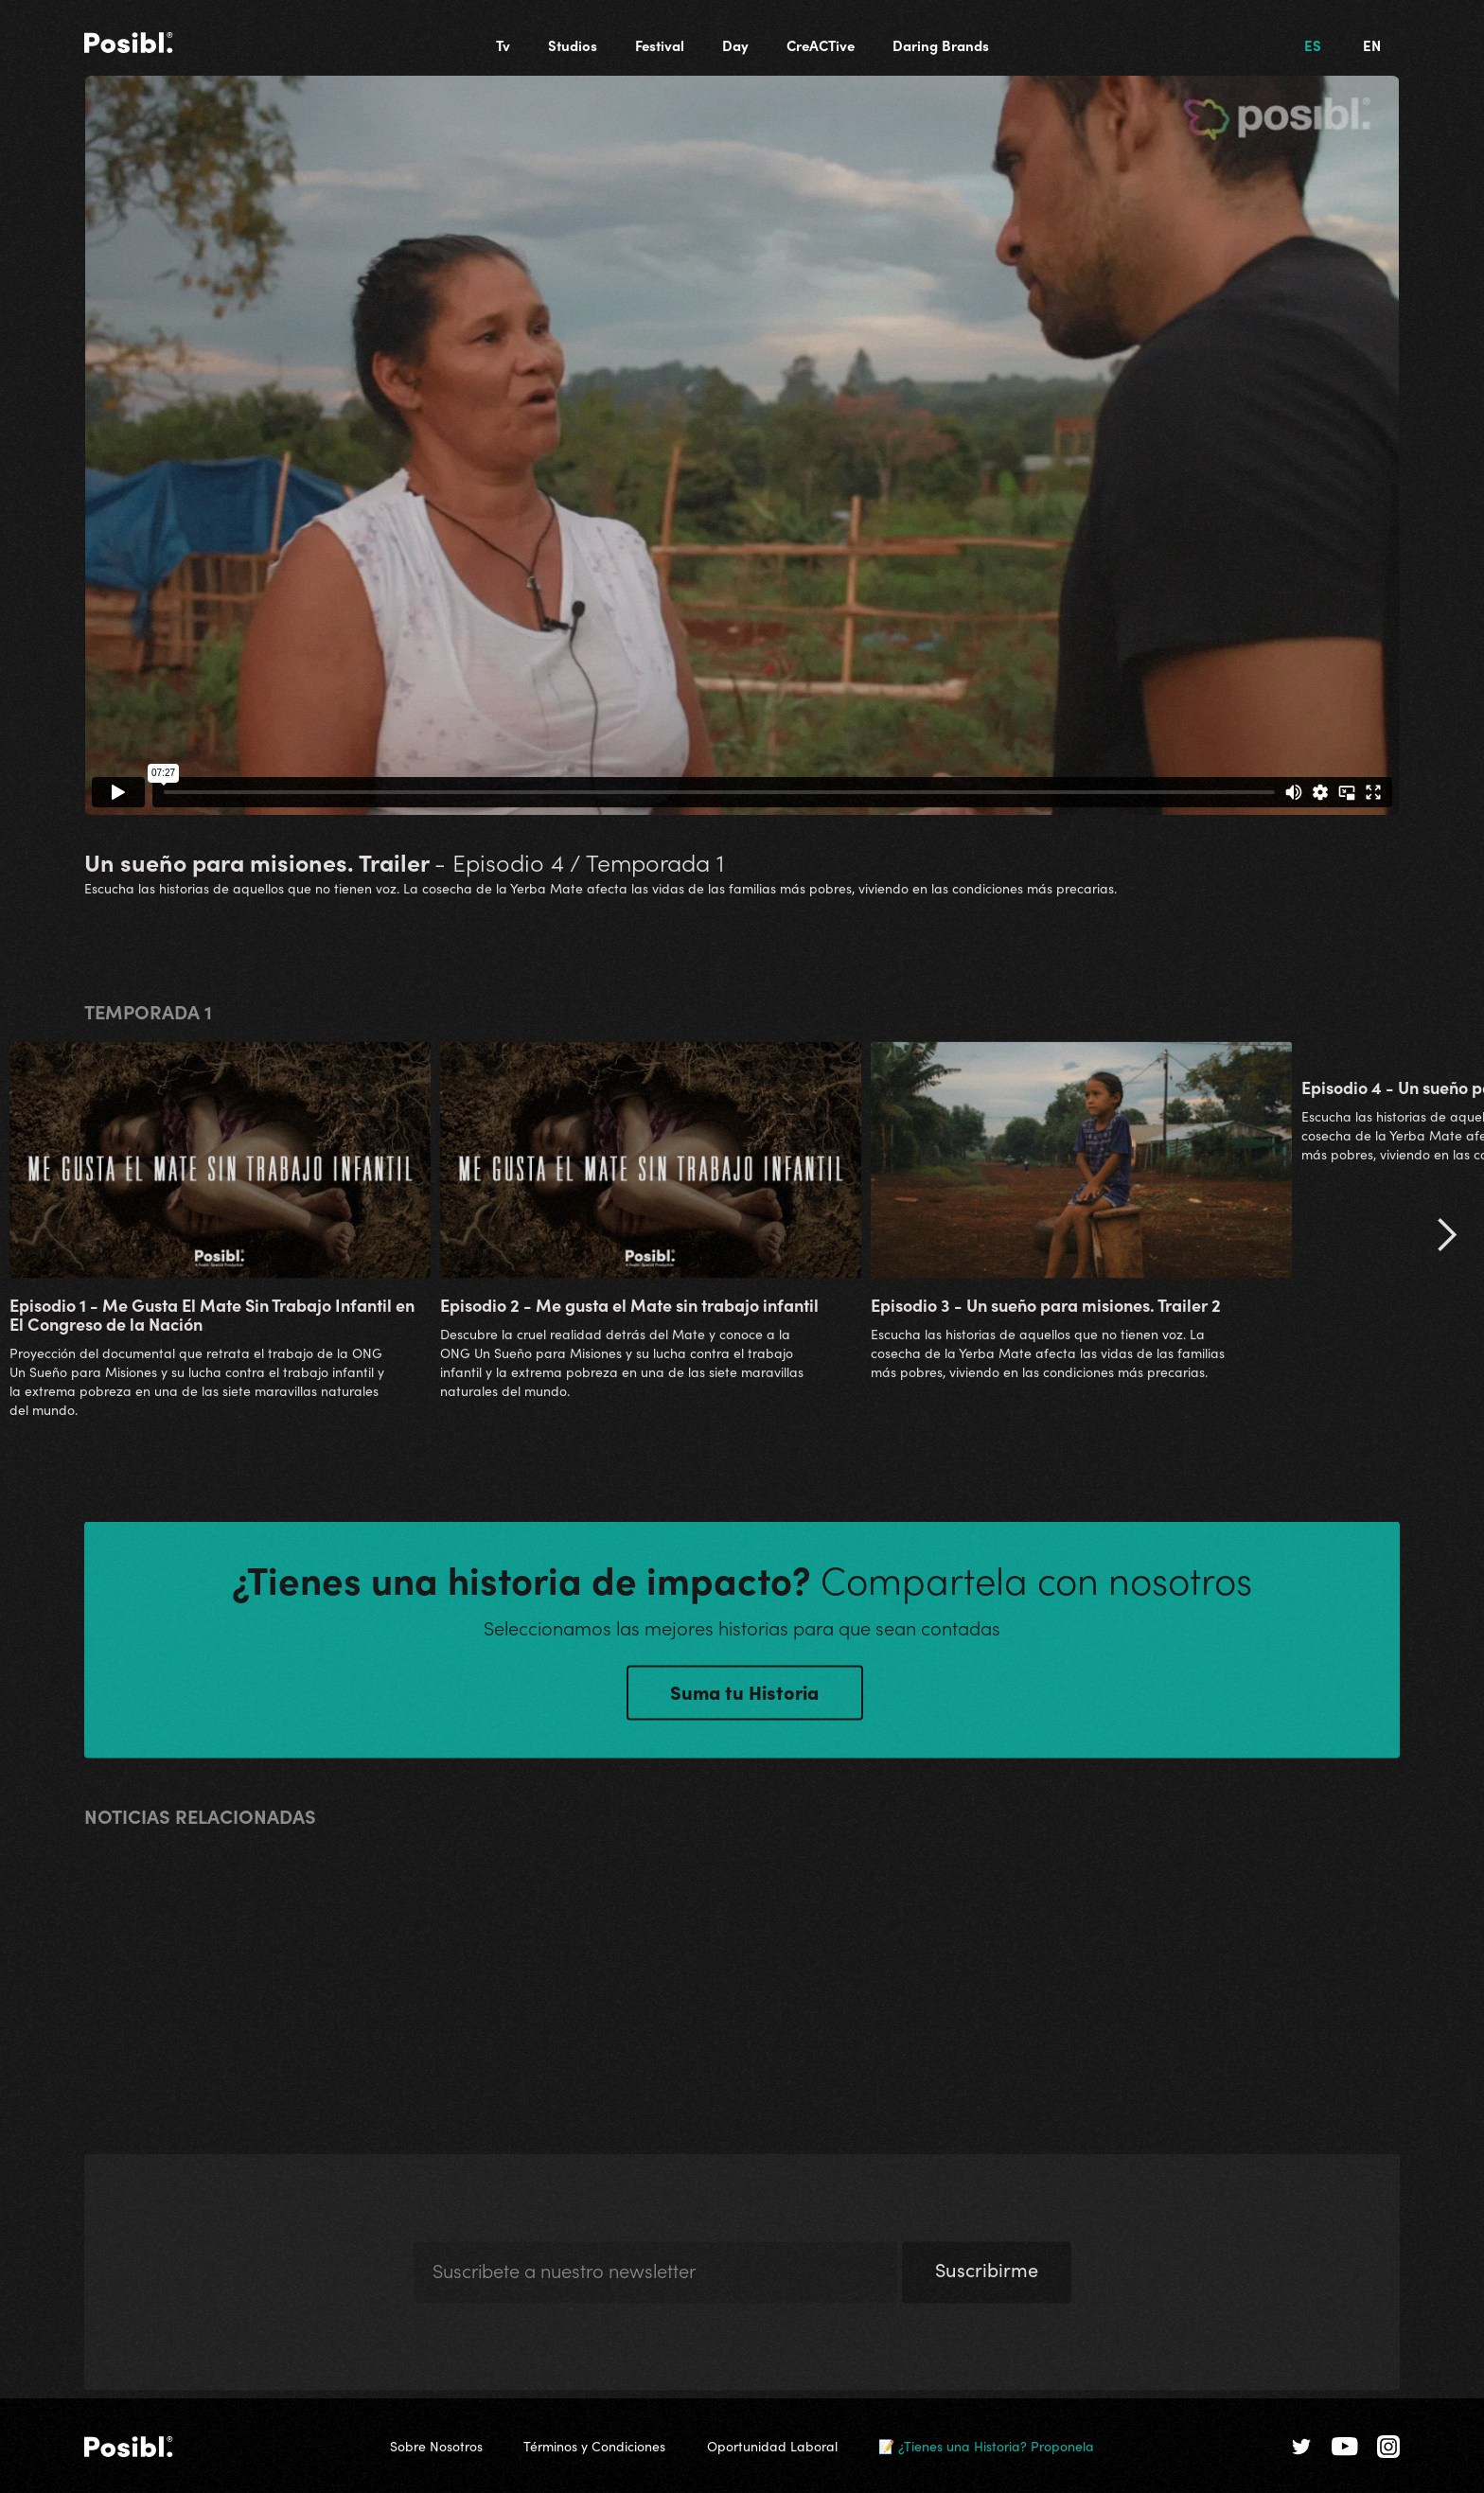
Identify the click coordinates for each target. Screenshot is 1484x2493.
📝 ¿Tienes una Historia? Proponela (986, 2445)
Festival (659, 45)
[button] (1446, 1239)
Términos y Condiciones (594, 2445)
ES (1312, 45)
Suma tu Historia (744, 1696)
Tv (503, 45)
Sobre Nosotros (436, 2445)
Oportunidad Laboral (772, 2445)
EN (1372, 45)
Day (735, 45)
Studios (572, 45)
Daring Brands (940, 45)
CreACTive (820, 45)
